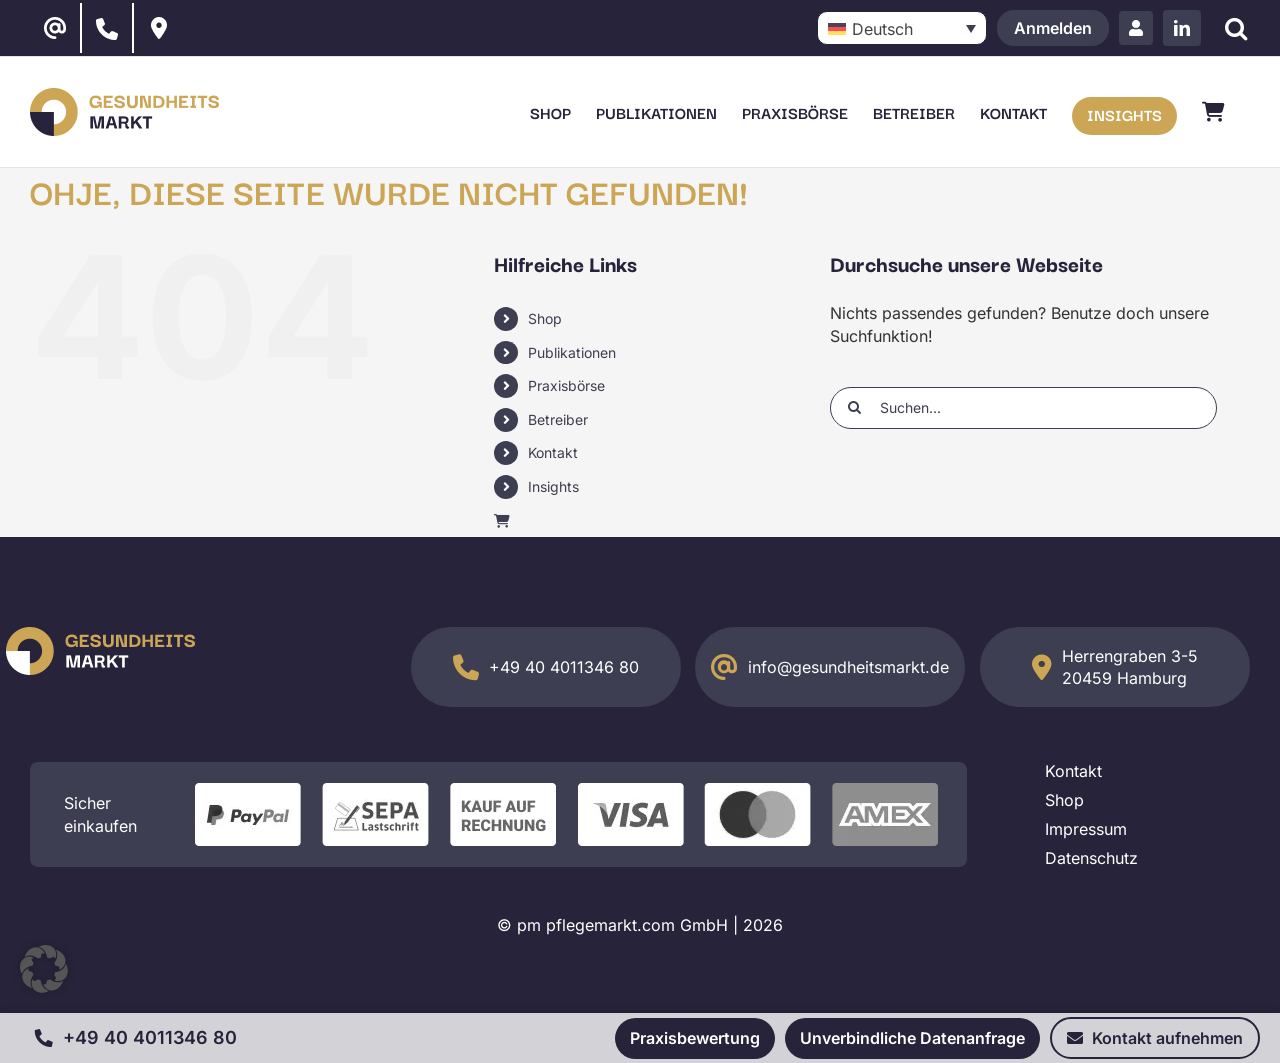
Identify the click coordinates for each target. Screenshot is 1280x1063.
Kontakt (553, 452)
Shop (545, 318)
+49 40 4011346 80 (564, 667)
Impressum (1086, 829)
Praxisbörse (566, 385)
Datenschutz (1091, 858)
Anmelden (1053, 28)
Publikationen (572, 352)
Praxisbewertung (695, 1038)
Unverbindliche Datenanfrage (912, 1038)
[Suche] (1235, 28)
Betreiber (558, 419)
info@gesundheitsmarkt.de (848, 667)
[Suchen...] (1023, 408)
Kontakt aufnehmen (1155, 1038)
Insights (553, 486)
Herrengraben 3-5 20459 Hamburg (1130, 667)
